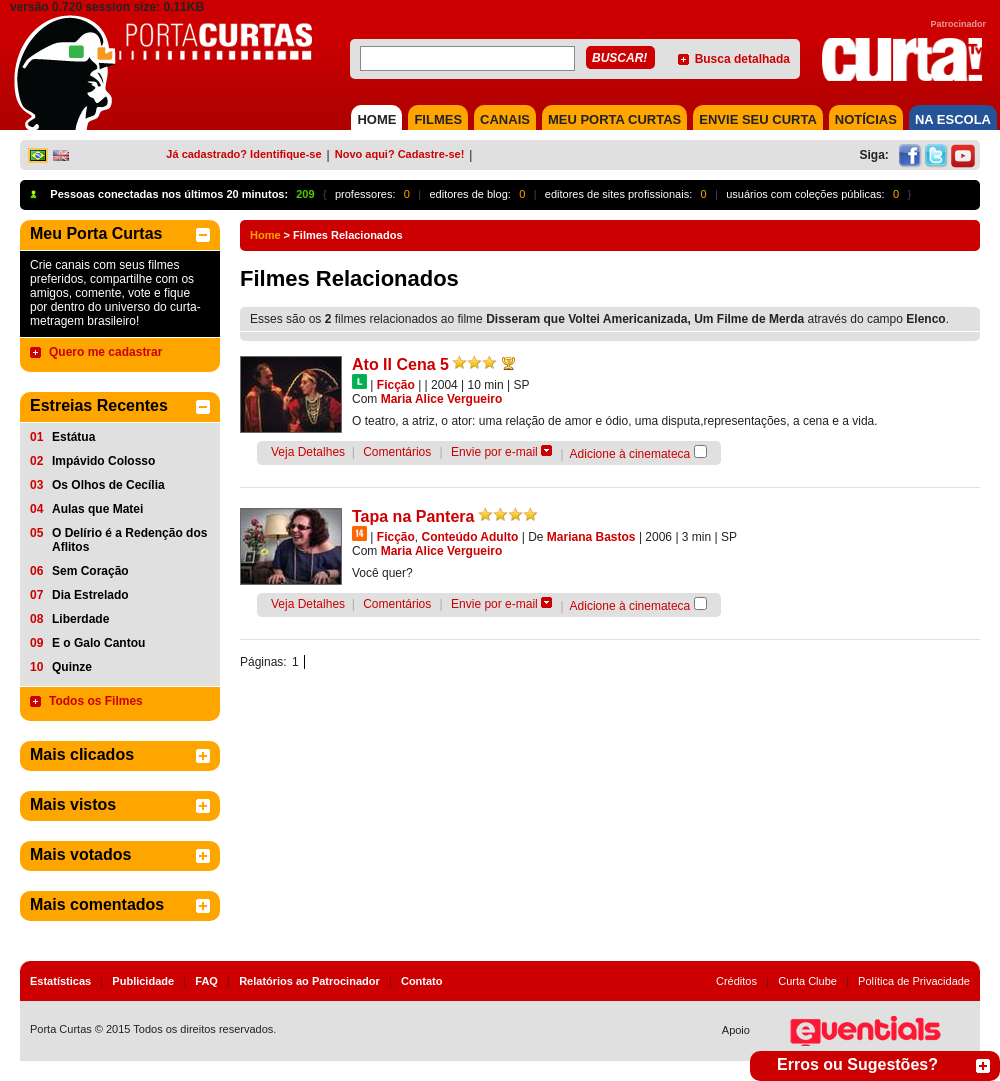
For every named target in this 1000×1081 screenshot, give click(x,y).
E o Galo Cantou (98, 643)
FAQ (206, 981)
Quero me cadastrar (105, 352)
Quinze (72, 667)
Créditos (736, 981)
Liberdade (80, 619)
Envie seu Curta (758, 119)
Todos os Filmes (96, 701)
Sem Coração (90, 571)
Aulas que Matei (97, 509)
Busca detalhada (742, 59)
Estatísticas (60, 981)
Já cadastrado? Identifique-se (243, 154)
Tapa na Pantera (413, 516)
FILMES (438, 119)
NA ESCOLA (953, 119)
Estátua (73, 437)
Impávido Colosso (103, 461)
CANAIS (505, 119)
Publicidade (143, 981)
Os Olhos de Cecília (108, 485)
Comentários (397, 452)
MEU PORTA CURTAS (614, 119)
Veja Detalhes (308, 452)
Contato (422, 981)
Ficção (396, 385)
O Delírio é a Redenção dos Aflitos (129, 540)
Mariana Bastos (591, 537)
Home (265, 235)
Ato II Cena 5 (400, 364)
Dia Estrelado (90, 595)
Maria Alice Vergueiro (442, 399)
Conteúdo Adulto (469, 537)
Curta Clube (807, 981)
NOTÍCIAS (866, 119)
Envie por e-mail (494, 452)
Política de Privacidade (914, 981)
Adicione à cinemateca (630, 454)
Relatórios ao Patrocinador (309, 981)
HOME (376, 119)
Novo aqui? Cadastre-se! (400, 154)
